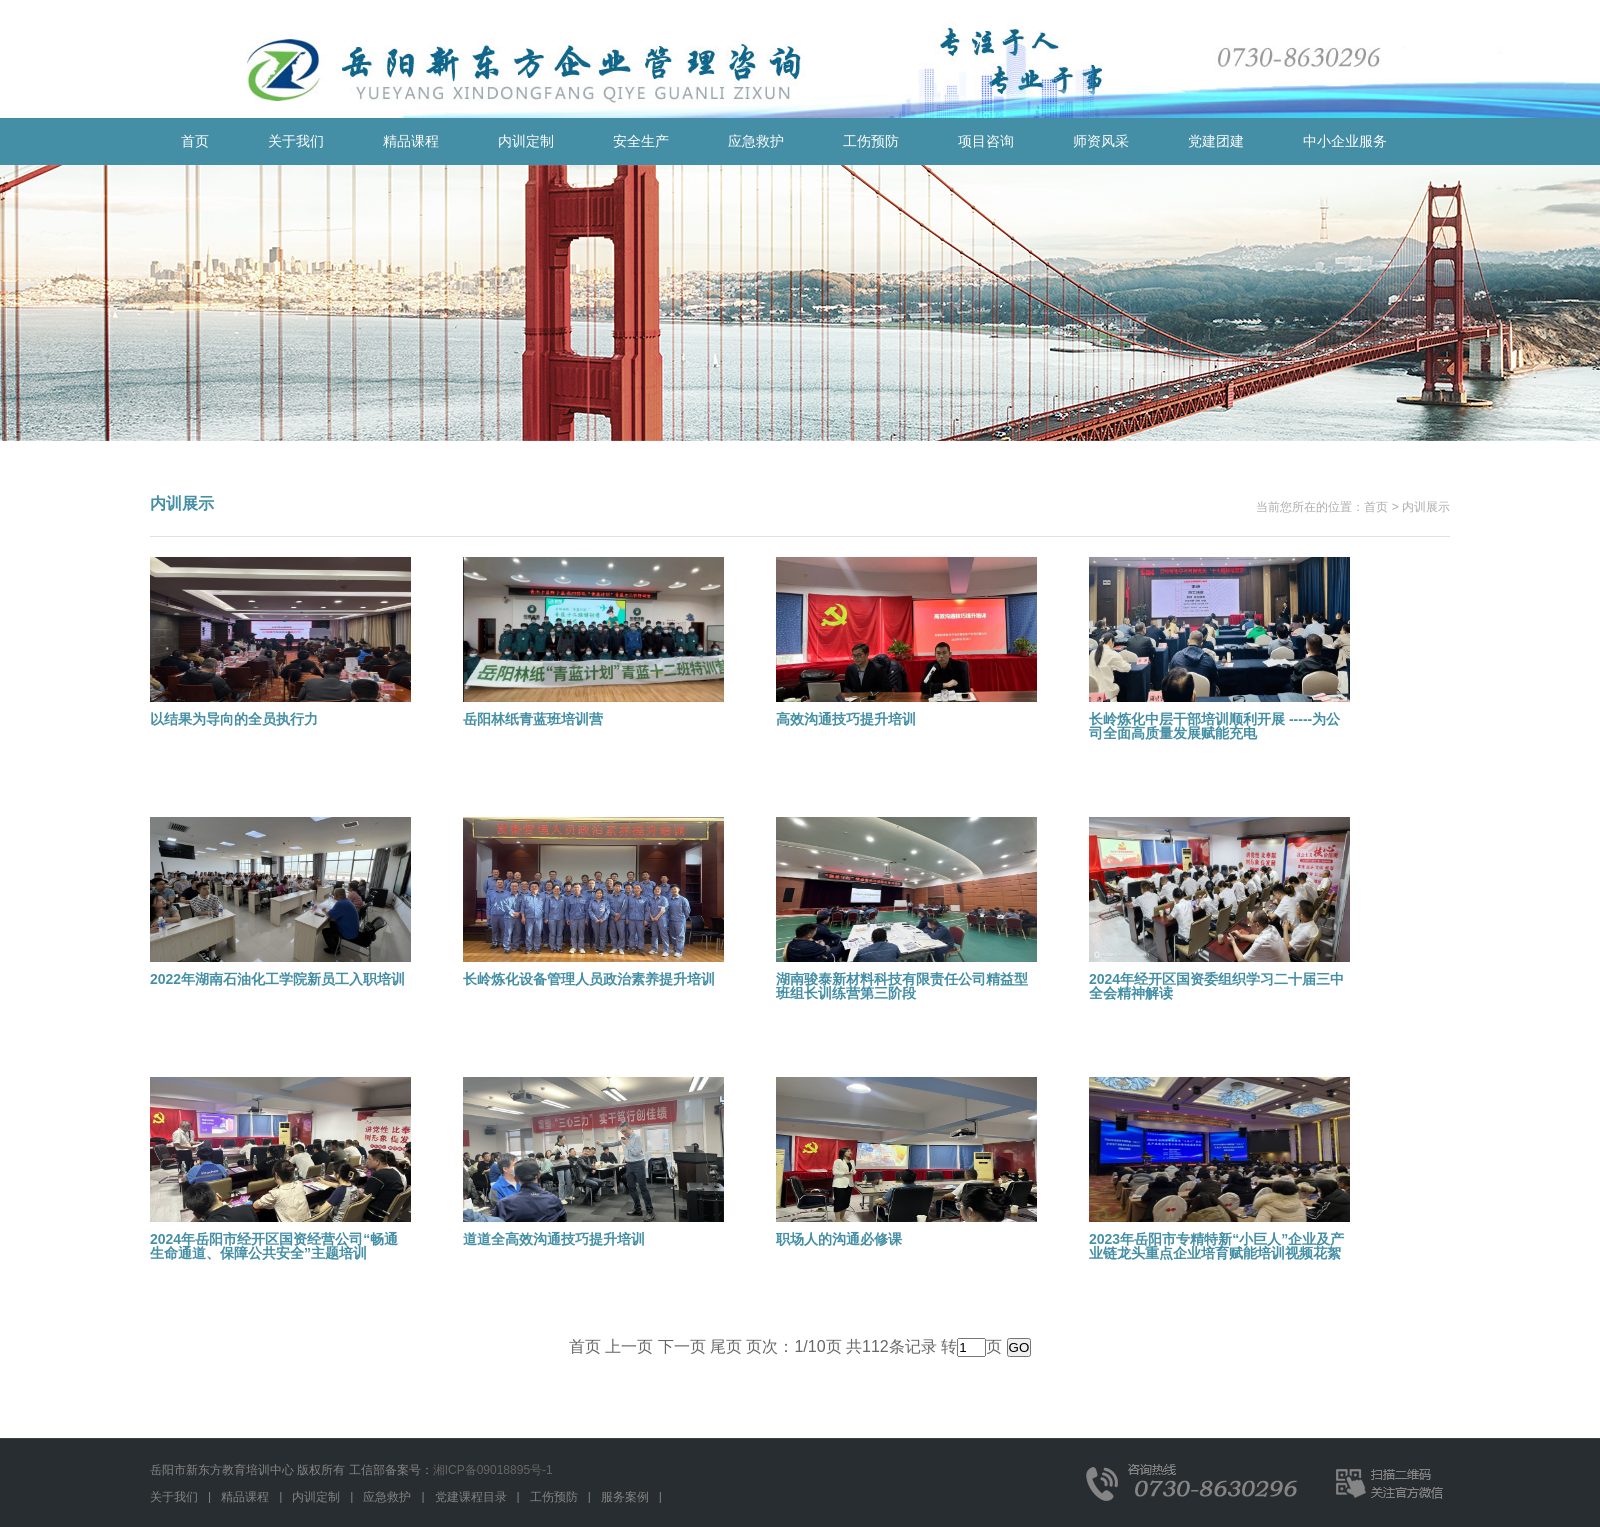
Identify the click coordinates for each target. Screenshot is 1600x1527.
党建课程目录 (471, 1497)
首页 (195, 141)
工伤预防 (871, 141)
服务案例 (625, 1497)
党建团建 (1216, 141)
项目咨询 (986, 141)
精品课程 (411, 141)
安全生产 (641, 141)
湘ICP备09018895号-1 (493, 1470)
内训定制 (526, 141)
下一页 (682, 1346)
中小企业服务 (1345, 141)
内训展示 (1426, 507)
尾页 (726, 1346)
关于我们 (296, 141)
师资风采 (1101, 141)
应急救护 (756, 141)
